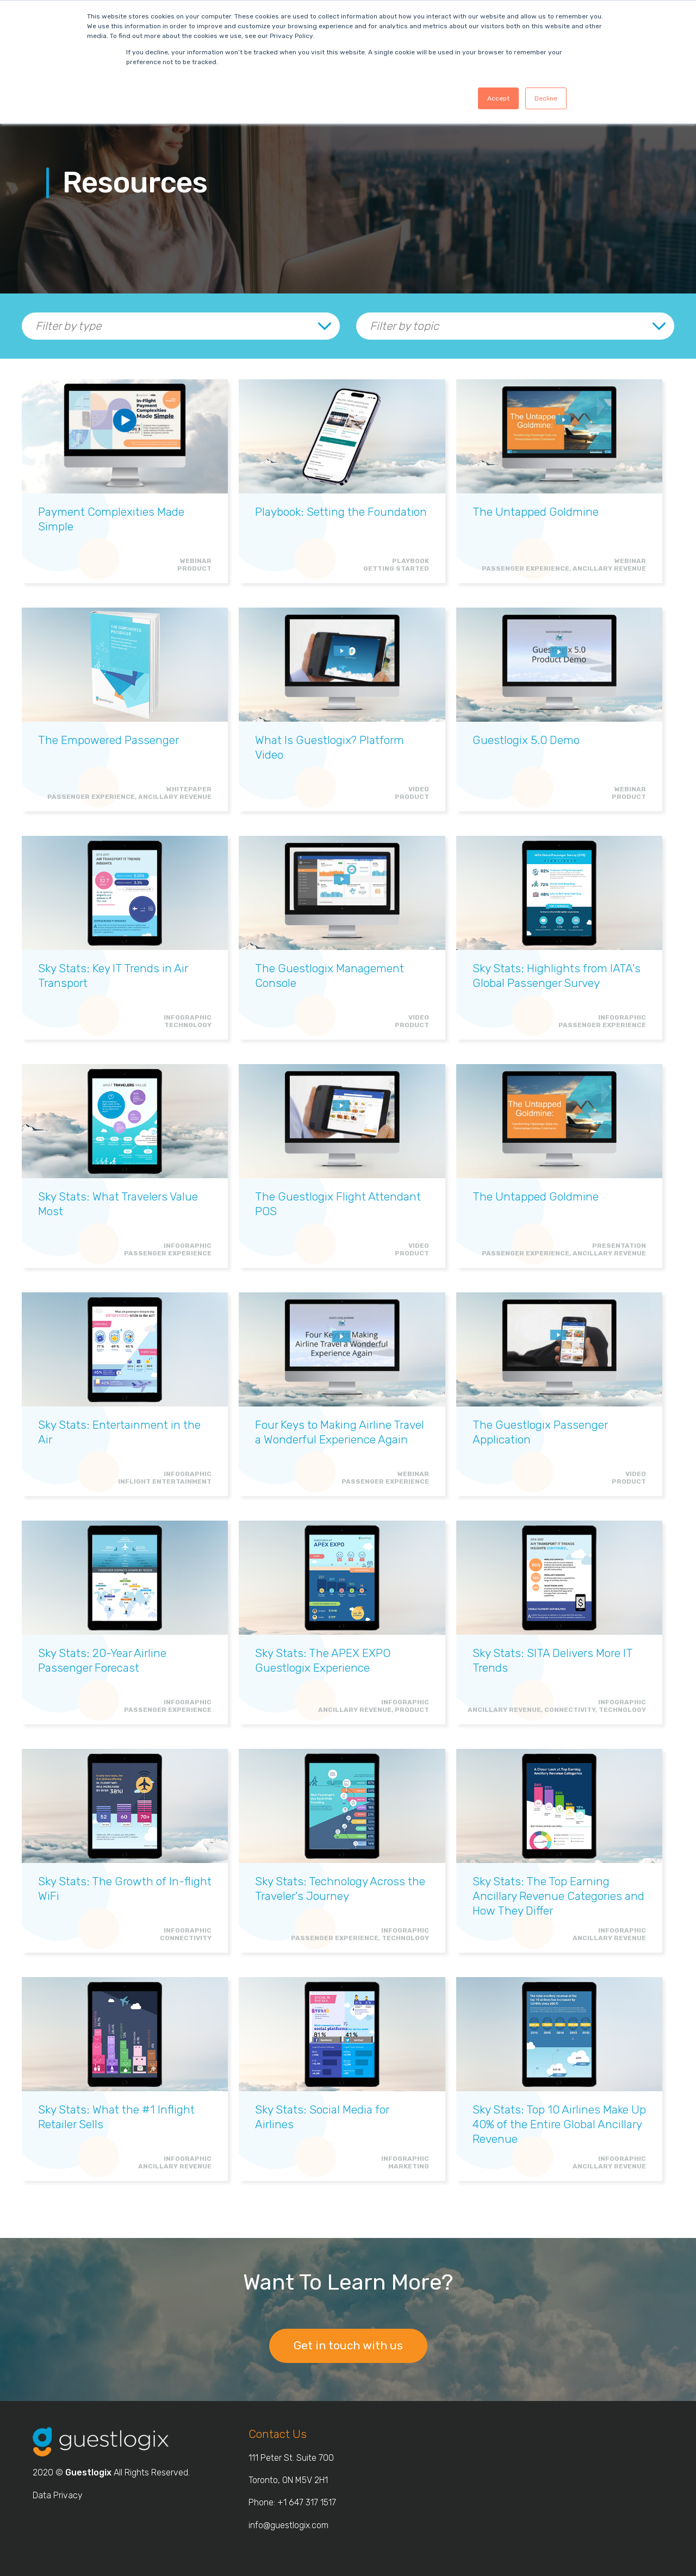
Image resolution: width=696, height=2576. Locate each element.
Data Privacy (58, 2495)
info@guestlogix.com (288, 2524)
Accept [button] (498, 98)
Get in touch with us (348, 2345)
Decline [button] (546, 98)
